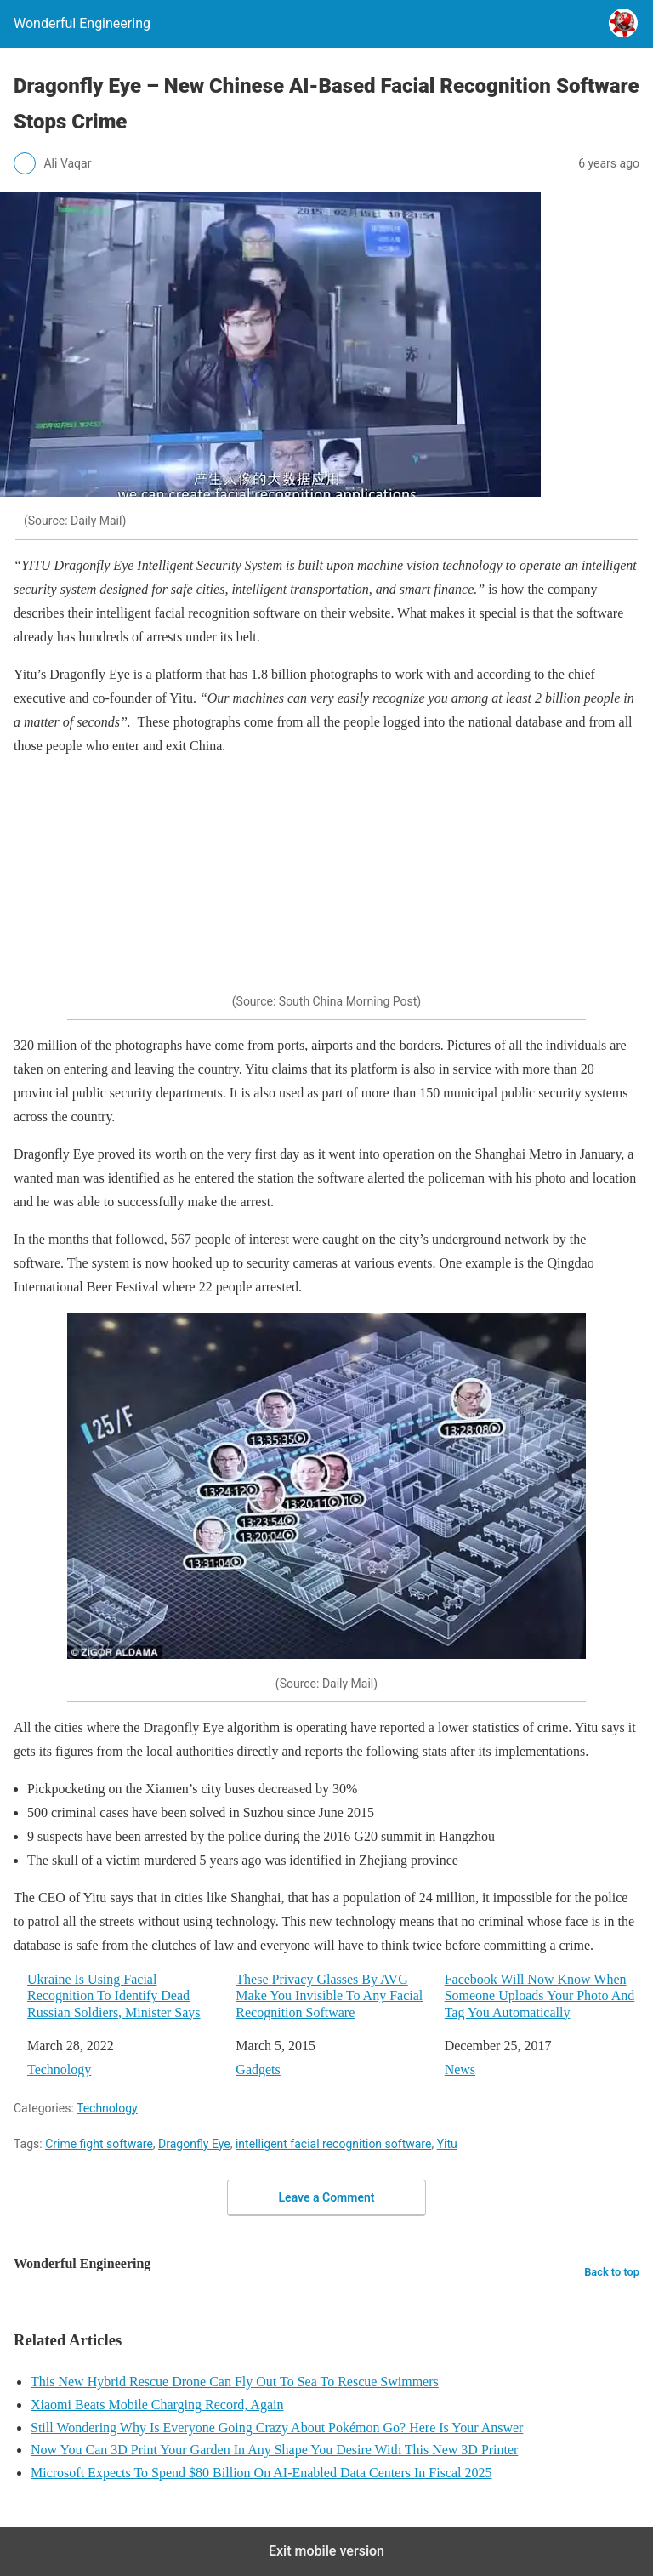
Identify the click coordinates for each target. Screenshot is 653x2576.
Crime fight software (99, 2144)
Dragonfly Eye (194, 2144)
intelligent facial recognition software (333, 2144)
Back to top (611, 2271)
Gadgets (258, 2069)
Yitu (447, 2144)
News (460, 2069)
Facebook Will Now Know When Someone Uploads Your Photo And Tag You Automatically (540, 1995)
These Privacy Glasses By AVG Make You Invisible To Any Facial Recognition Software (329, 1995)
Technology (59, 2069)
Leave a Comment (327, 2197)
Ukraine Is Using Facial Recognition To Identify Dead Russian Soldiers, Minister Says (114, 1995)
